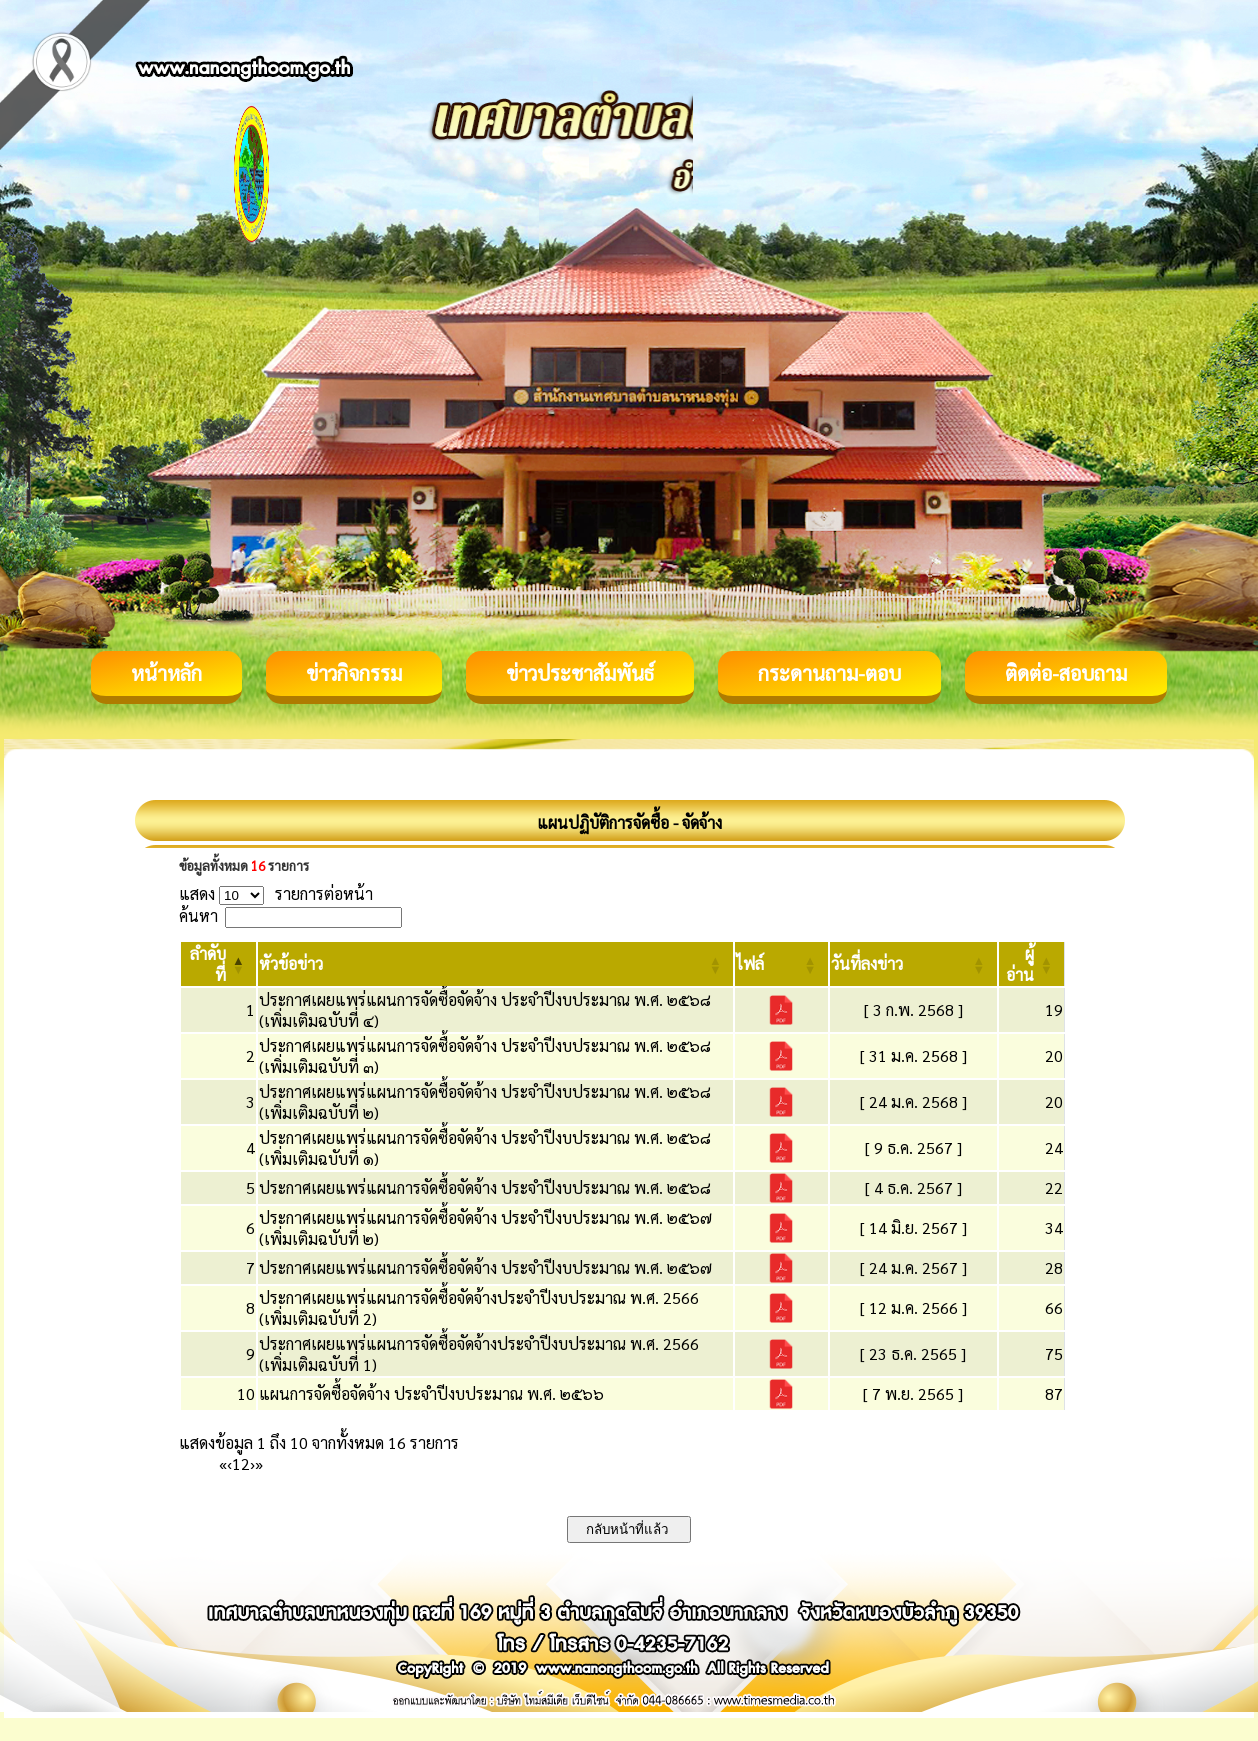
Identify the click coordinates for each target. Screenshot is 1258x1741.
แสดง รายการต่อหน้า (276, 893)
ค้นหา (198, 915)
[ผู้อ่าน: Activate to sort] (1032, 964)
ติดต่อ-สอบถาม (1066, 673)
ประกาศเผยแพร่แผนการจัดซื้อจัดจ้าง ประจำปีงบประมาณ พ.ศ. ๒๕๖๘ (485, 1187)
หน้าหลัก (166, 673)
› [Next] (252, 1463)
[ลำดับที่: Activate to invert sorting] (218, 964)
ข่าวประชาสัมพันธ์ (580, 673)
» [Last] (259, 1463)
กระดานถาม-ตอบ (829, 673)
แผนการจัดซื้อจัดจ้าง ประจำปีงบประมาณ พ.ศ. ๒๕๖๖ (431, 1393)
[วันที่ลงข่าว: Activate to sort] (913, 964)
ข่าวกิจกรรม (354, 673)
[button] (291, 963)
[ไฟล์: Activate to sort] (781, 964)
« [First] (223, 1463)
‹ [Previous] (229, 1463)
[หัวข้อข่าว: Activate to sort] (495, 964)
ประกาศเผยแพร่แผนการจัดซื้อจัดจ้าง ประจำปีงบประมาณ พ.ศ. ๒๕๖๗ (485, 1267)
